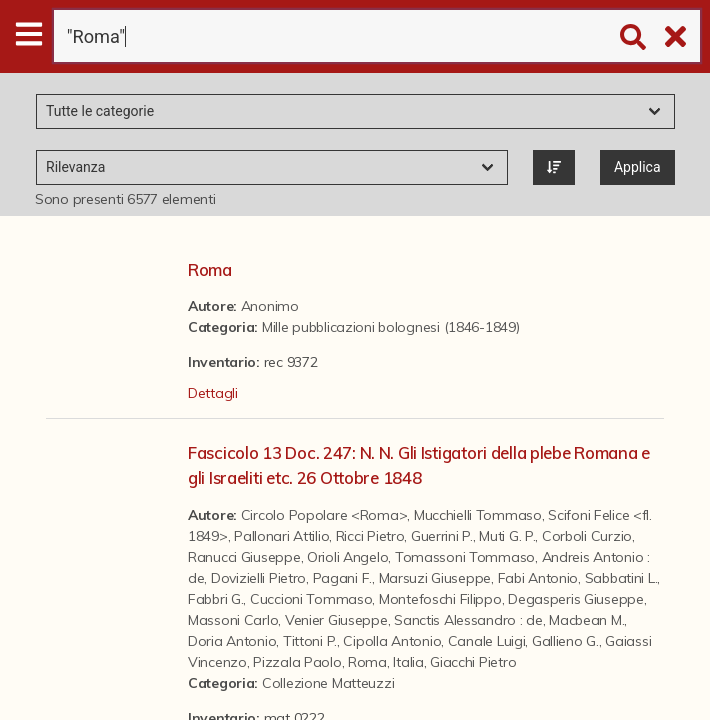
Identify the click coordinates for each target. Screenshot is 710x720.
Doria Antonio (232, 641)
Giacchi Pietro (473, 662)
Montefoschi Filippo (440, 599)
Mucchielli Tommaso (478, 515)
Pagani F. (342, 578)
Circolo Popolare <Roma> (324, 515)
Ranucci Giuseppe (244, 557)
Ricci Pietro (370, 536)
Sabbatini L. (621, 578)
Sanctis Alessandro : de (468, 620)
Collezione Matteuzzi (328, 683)
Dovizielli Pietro (258, 578)
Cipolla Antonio (392, 641)
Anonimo (270, 306)
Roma (210, 269)
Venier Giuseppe (336, 620)
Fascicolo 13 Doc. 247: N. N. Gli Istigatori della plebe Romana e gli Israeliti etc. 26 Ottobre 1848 (419, 465)
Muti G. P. (507, 536)
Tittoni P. (310, 641)
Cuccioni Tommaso (311, 599)
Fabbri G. (215, 599)
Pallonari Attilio (281, 536)
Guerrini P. (442, 536)
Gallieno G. (565, 641)
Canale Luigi (487, 641)
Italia (408, 662)
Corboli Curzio (587, 536)
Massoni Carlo (233, 620)
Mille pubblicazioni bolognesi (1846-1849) (391, 327)
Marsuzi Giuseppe (435, 578)
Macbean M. (586, 620)
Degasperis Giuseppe (576, 599)
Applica (637, 167)
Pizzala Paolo (297, 662)
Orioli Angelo (347, 557)
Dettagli (213, 393)
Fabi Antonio (538, 578)
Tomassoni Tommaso (465, 557)
